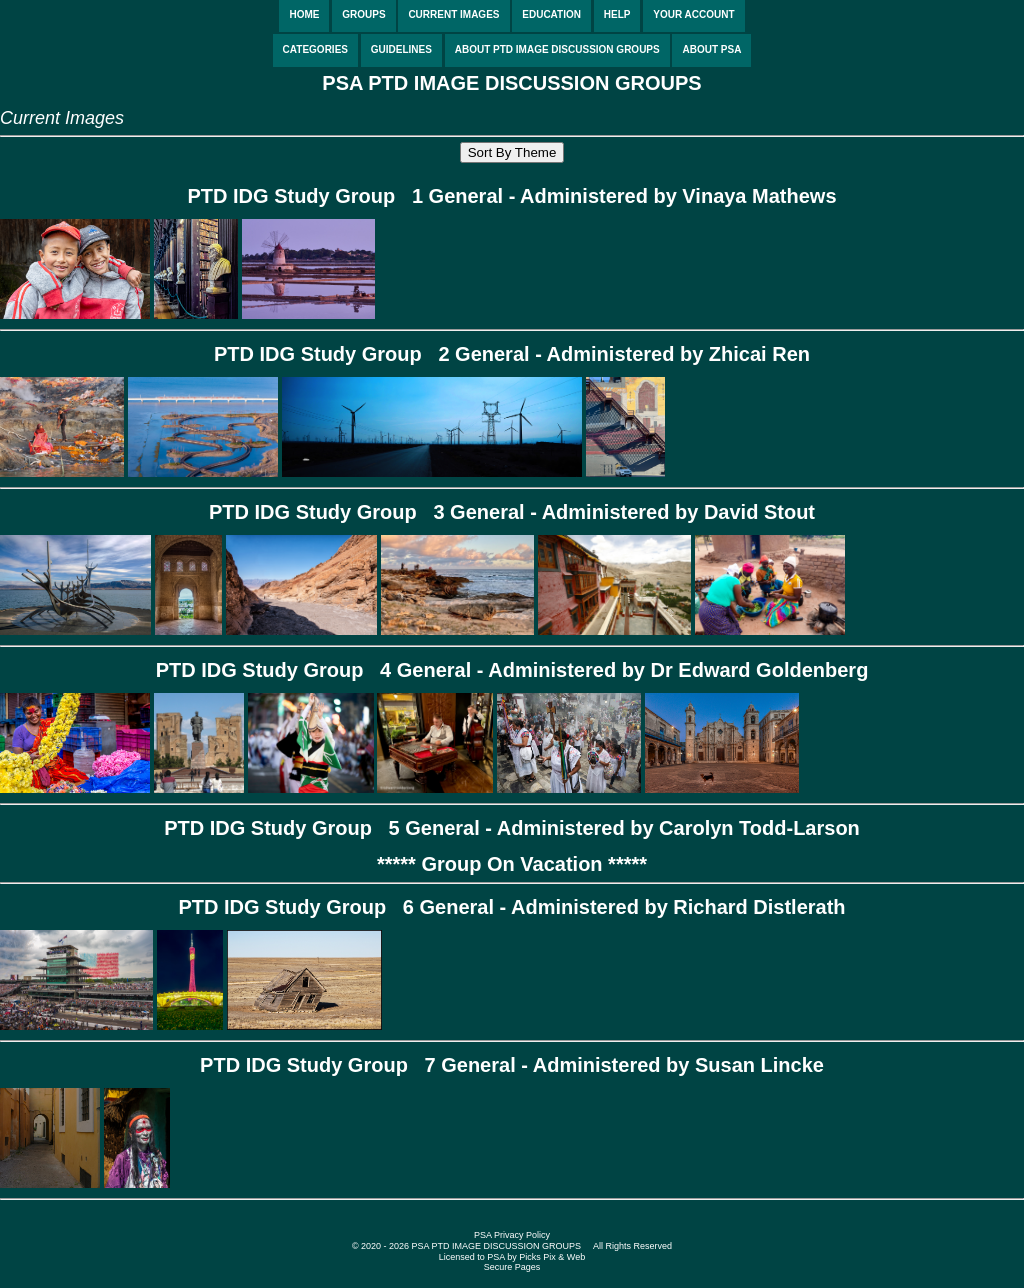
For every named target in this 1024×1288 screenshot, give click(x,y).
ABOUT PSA (711, 49)
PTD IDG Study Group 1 (305, 196)
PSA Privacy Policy (512, 1235)
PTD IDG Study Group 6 (296, 907)
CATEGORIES (315, 49)
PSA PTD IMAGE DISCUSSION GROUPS (511, 83)
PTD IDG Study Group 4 (274, 670)
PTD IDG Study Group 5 (282, 828)
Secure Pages (512, 1267)
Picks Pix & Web (552, 1257)
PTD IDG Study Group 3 (327, 512)
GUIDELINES (401, 49)
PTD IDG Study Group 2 (332, 354)
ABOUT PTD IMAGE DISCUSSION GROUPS (557, 49)
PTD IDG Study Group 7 (318, 1065)
